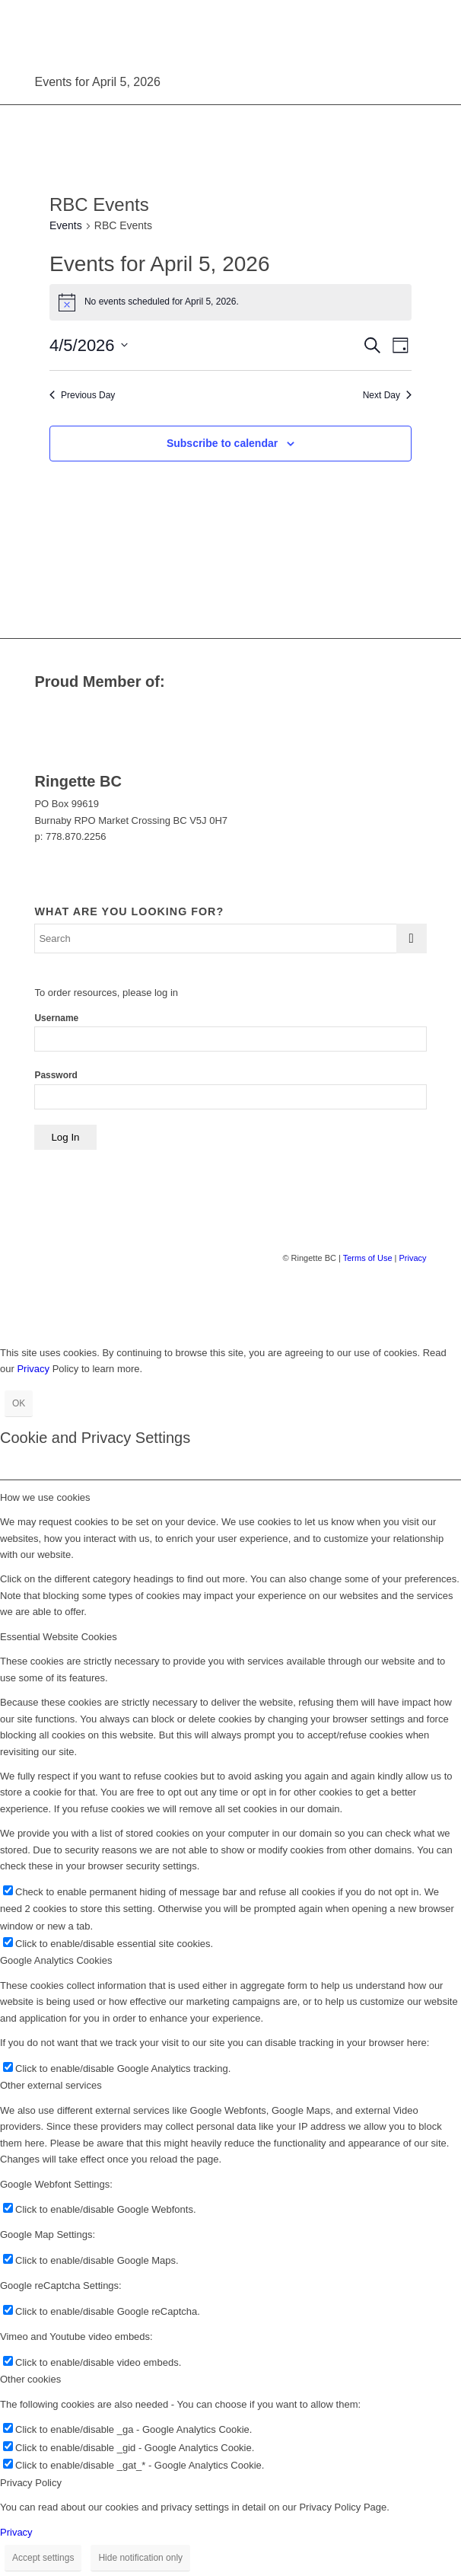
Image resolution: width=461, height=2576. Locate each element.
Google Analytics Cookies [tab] (56, 1960)
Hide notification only (140, 2557)
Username (56, 1018)
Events (65, 225)
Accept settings (43, 2557)
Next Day (387, 395)
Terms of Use (368, 1257)
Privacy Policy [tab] (31, 2482)
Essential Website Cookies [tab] (58, 1636)
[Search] (230, 938)
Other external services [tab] (51, 2085)
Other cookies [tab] (30, 2379)
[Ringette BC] (191, 30)
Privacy (412, 1257)
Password (55, 1075)
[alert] (230, 302)
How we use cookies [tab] (45, 1497)
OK (18, 1403)
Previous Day (82, 395)
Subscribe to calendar (222, 443)
